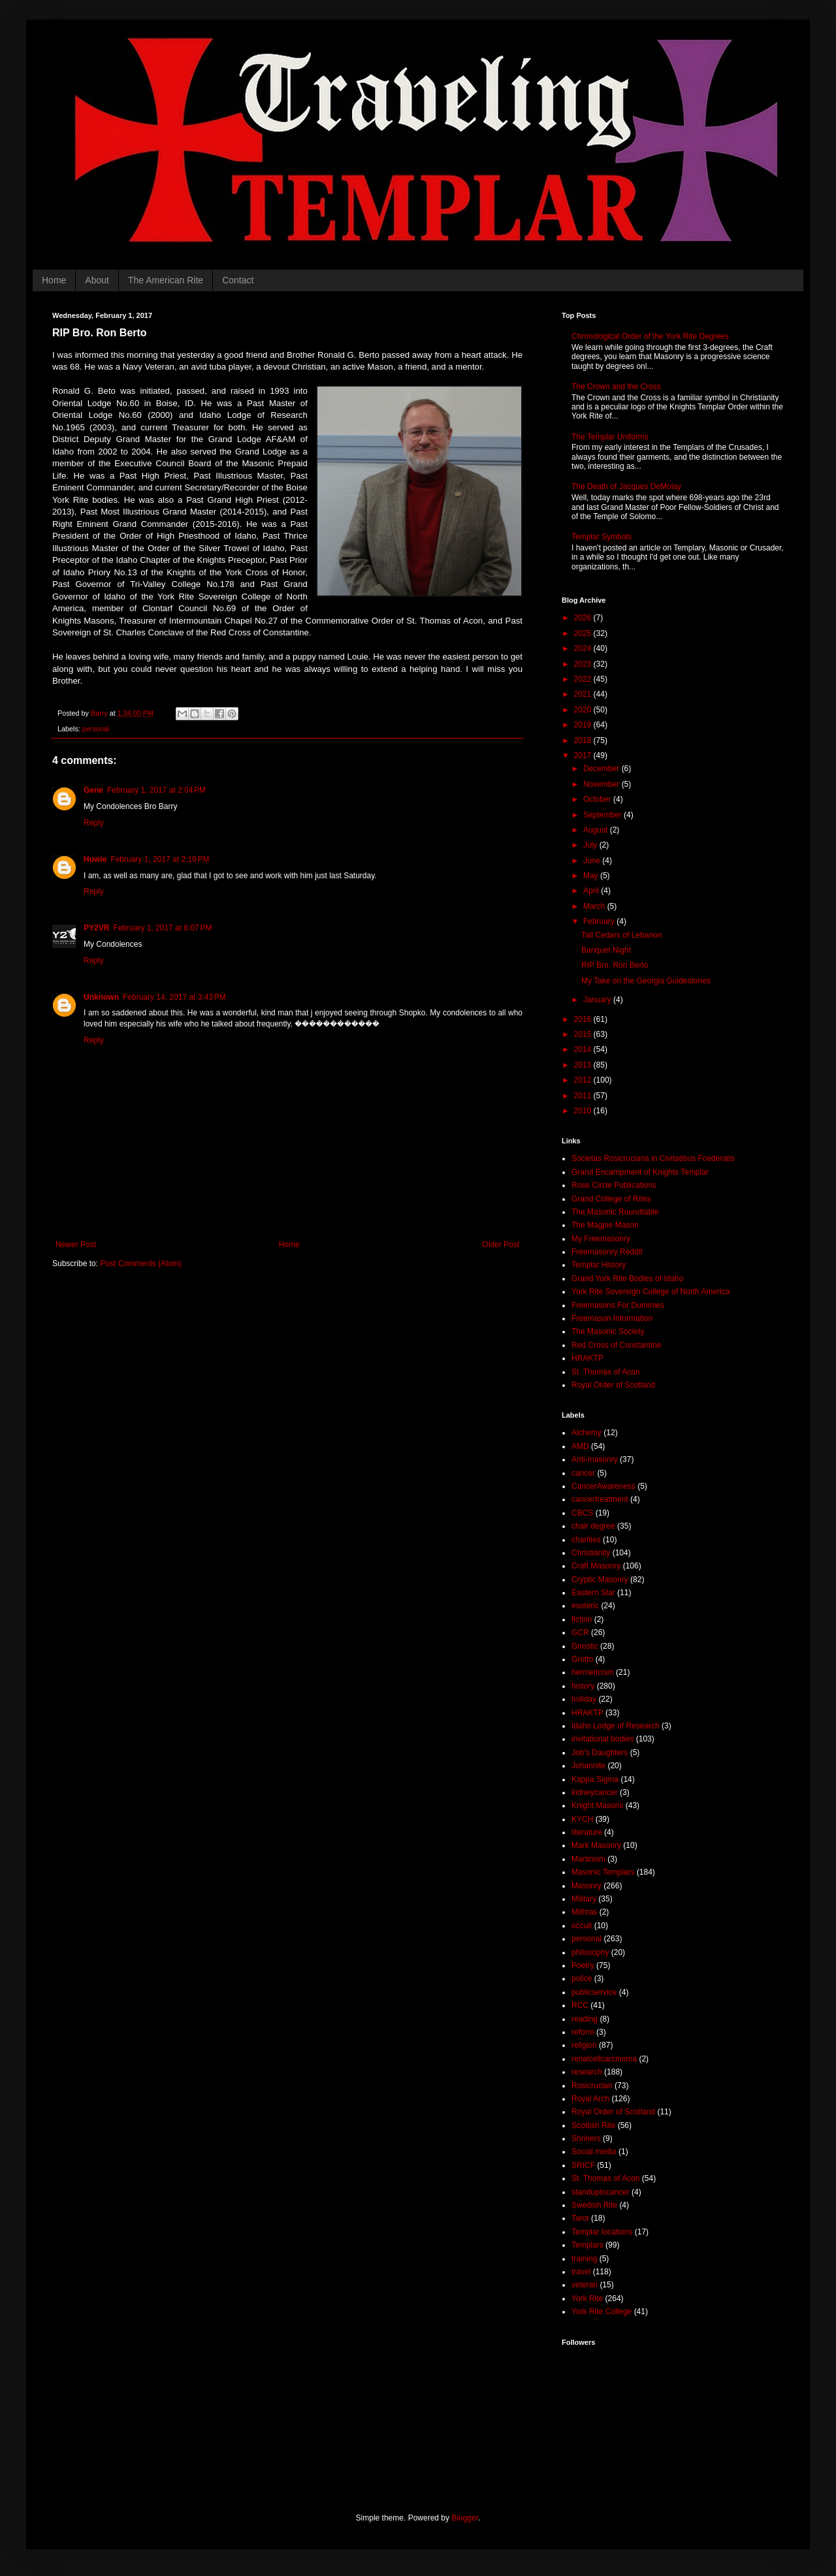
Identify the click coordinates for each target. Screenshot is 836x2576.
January (598, 999)
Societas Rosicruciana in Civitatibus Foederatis (653, 1158)
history (582, 1686)
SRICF (583, 2165)
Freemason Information (611, 1318)
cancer (583, 1473)
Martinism (588, 1859)
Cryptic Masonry (599, 1579)
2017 (584, 755)
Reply (94, 822)
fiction (581, 1619)
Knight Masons (597, 1805)
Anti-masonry (594, 1459)
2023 (584, 664)
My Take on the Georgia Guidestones (646, 980)
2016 (584, 1019)
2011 (584, 1095)
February (600, 921)
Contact (237, 280)
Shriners (586, 2138)
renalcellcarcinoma (604, 2058)
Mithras (584, 1911)
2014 (584, 1049)
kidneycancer (594, 1792)
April (592, 890)
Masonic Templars (602, 1872)
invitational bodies (602, 1738)
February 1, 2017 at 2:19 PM (159, 859)
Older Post (500, 1244)
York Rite (587, 2298)
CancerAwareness (603, 1486)
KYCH (582, 1819)
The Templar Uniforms (610, 436)
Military (583, 1898)
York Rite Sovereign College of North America (650, 1291)
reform (582, 2032)
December (602, 768)
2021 (584, 694)
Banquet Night (606, 950)
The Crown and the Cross (616, 386)
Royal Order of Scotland (613, 1385)
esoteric (585, 1605)
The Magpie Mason (605, 1225)
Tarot (580, 2218)
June (592, 860)
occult (581, 1925)
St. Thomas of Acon (605, 1371)
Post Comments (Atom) (141, 1263)
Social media (594, 2151)
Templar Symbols (601, 536)
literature (586, 1832)
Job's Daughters (599, 1752)
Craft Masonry (595, 1565)
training (584, 2258)
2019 (584, 724)
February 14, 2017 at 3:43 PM (174, 997)
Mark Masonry (596, 1845)
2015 (584, 1034)
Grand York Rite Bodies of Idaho (627, 1278)
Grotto (582, 1659)
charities (586, 1539)
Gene (93, 790)
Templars (587, 2245)
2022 (584, 679)
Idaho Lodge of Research (615, 1725)
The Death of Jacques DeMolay (626, 486)
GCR (580, 1632)
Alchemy (586, 1432)
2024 (584, 648)
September (603, 814)
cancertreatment (599, 1499)
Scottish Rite (593, 2125)
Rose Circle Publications (613, 1185)
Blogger (464, 2517)
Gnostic (584, 1646)
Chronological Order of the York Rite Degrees (650, 336)
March (595, 906)
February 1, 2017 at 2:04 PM (156, 790)
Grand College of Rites (611, 1198)
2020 (584, 709)
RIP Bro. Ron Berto (615, 965)
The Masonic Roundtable (614, 1211)
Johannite (588, 1765)
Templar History (598, 1264)
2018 (584, 740)
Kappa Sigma (595, 1779)
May (591, 875)
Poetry (582, 1965)
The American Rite (165, 280)
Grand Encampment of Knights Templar (640, 1172)
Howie (95, 859)
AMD (580, 1446)
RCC (579, 2005)
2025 (584, 633)
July (591, 845)
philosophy (590, 1952)
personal (95, 729)
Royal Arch (590, 2098)
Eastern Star (593, 1592)
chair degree (593, 1526)
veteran (584, 2284)
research (586, 2071)
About (97, 280)
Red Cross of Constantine (616, 1345)
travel (580, 2271)
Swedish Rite (594, 2205)
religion (584, 2045)
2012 (584, 1080)
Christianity (590, 1552)
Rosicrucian (592, 2085)
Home (54, 280)
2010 (584, 1110)
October (598, 799)
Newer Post (76, 1244)
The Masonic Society (607, 1331)
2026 (584, 617)
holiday (583, 1699)
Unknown (101, 997)
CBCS (582, 1513)
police (581, 1978)
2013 (584, 1065)
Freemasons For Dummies (617, 1305)
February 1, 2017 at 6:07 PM (162, 927)
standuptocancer (600, 2192)
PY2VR (96, 927)
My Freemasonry (600, 1238)
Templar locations (601, 2231)
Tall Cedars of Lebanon (621, 935)
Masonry (586, 1885)
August (596, 830)
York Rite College (601, 2311)
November (602, 784)
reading (584, 2019)
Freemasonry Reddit (607, 1251)
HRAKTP (587, 1358)
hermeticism (592, 1672)
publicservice (594, 1992)
